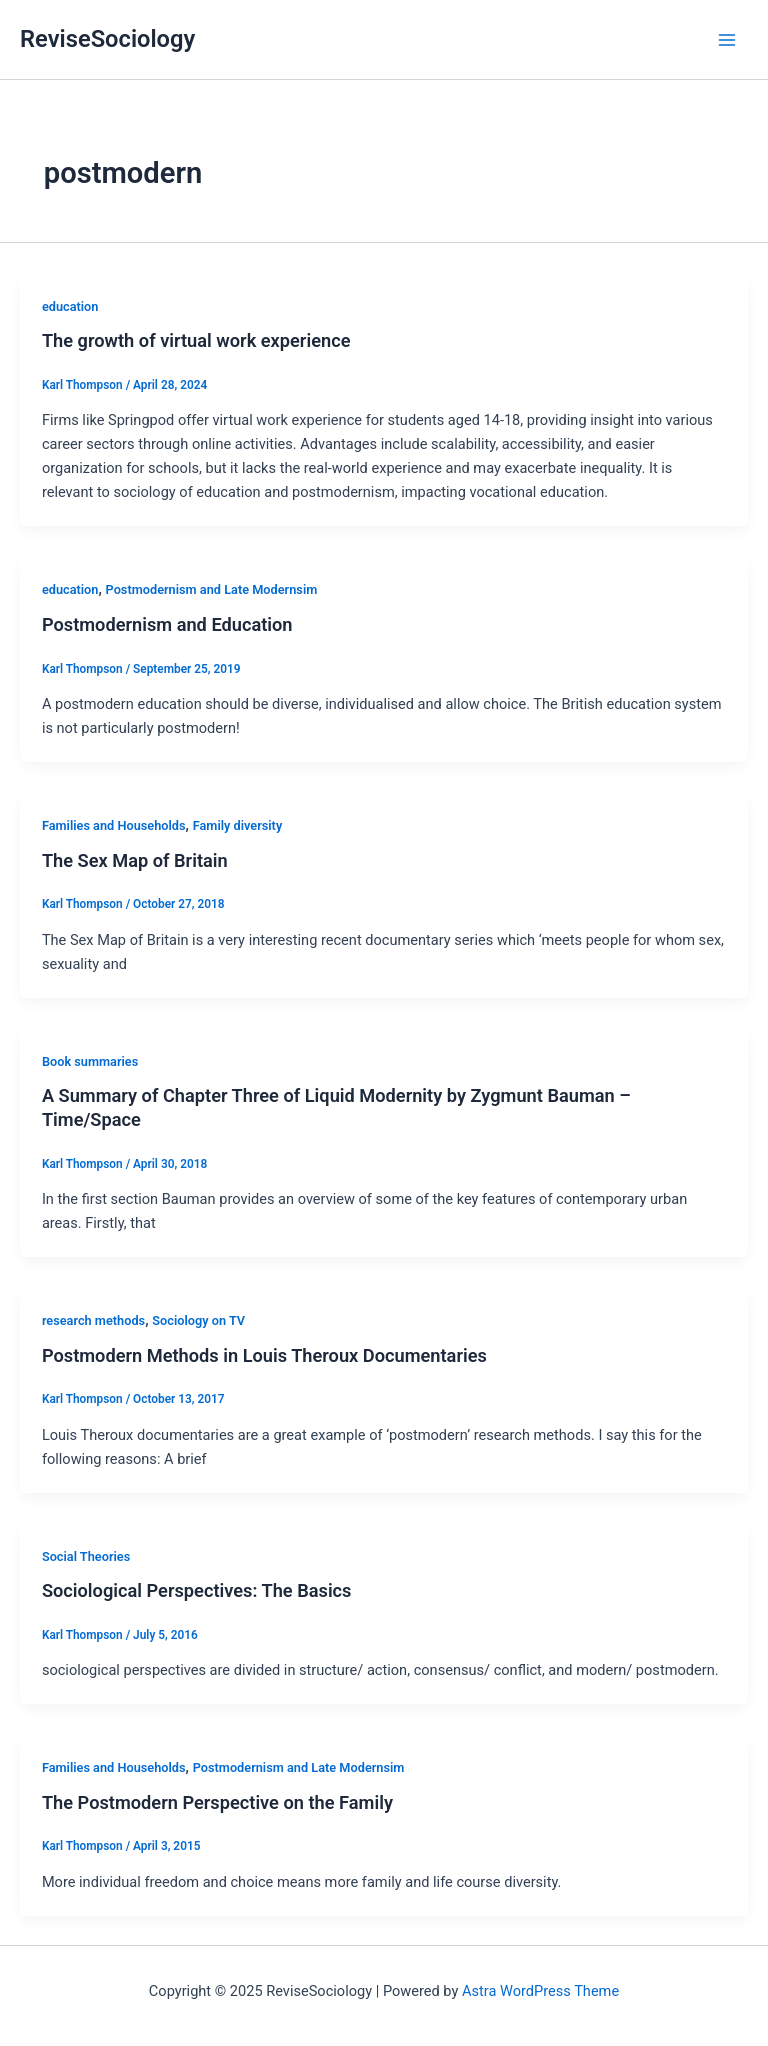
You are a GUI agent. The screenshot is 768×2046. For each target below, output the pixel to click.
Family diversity (238, 825)
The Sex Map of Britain (135, 860)
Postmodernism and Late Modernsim (212, 589)
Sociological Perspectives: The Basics (197, 1590)
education (70, 306)
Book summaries (90, 1061)
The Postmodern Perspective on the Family (217, 1802)
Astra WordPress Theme (540, 1991)
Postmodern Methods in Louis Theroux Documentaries (264, 1355)
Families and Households (114, 825)
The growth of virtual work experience (196, 340)
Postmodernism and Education (167, 624)
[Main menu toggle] (727, 40)
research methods (93, 1320)
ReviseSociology (107, 39)
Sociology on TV (198, 1320)
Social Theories (86, 1556)
